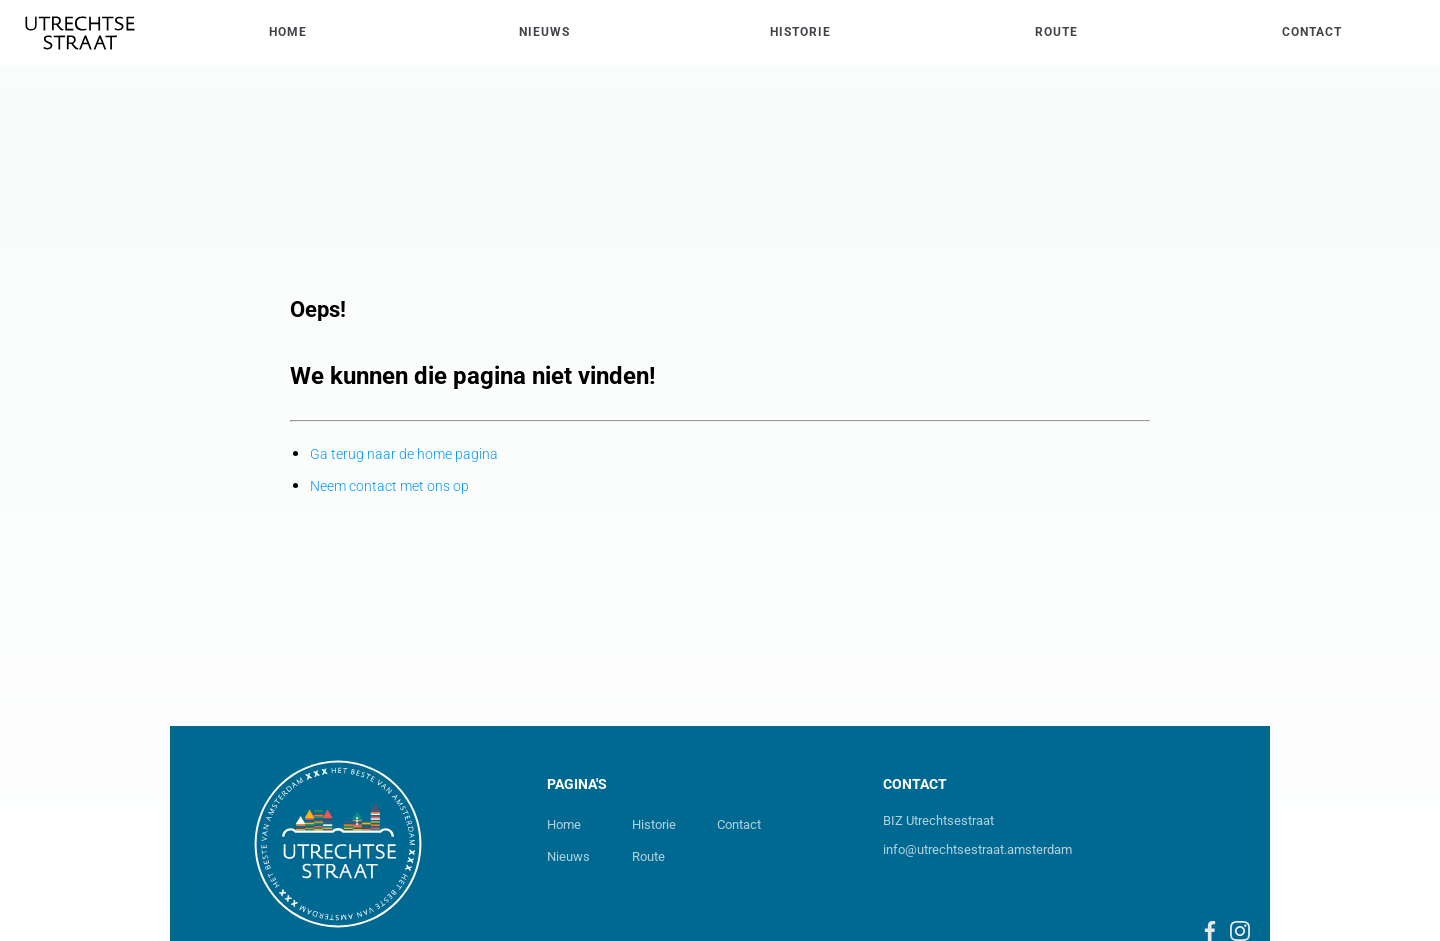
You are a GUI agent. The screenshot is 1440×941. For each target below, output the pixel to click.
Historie (654, 824)
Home (564, 824)
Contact (739, 824)
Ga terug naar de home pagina (404, 454)
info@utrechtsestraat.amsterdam (977, 849)
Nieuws (568, 856)
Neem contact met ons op (389, 486)
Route (648, 856)
